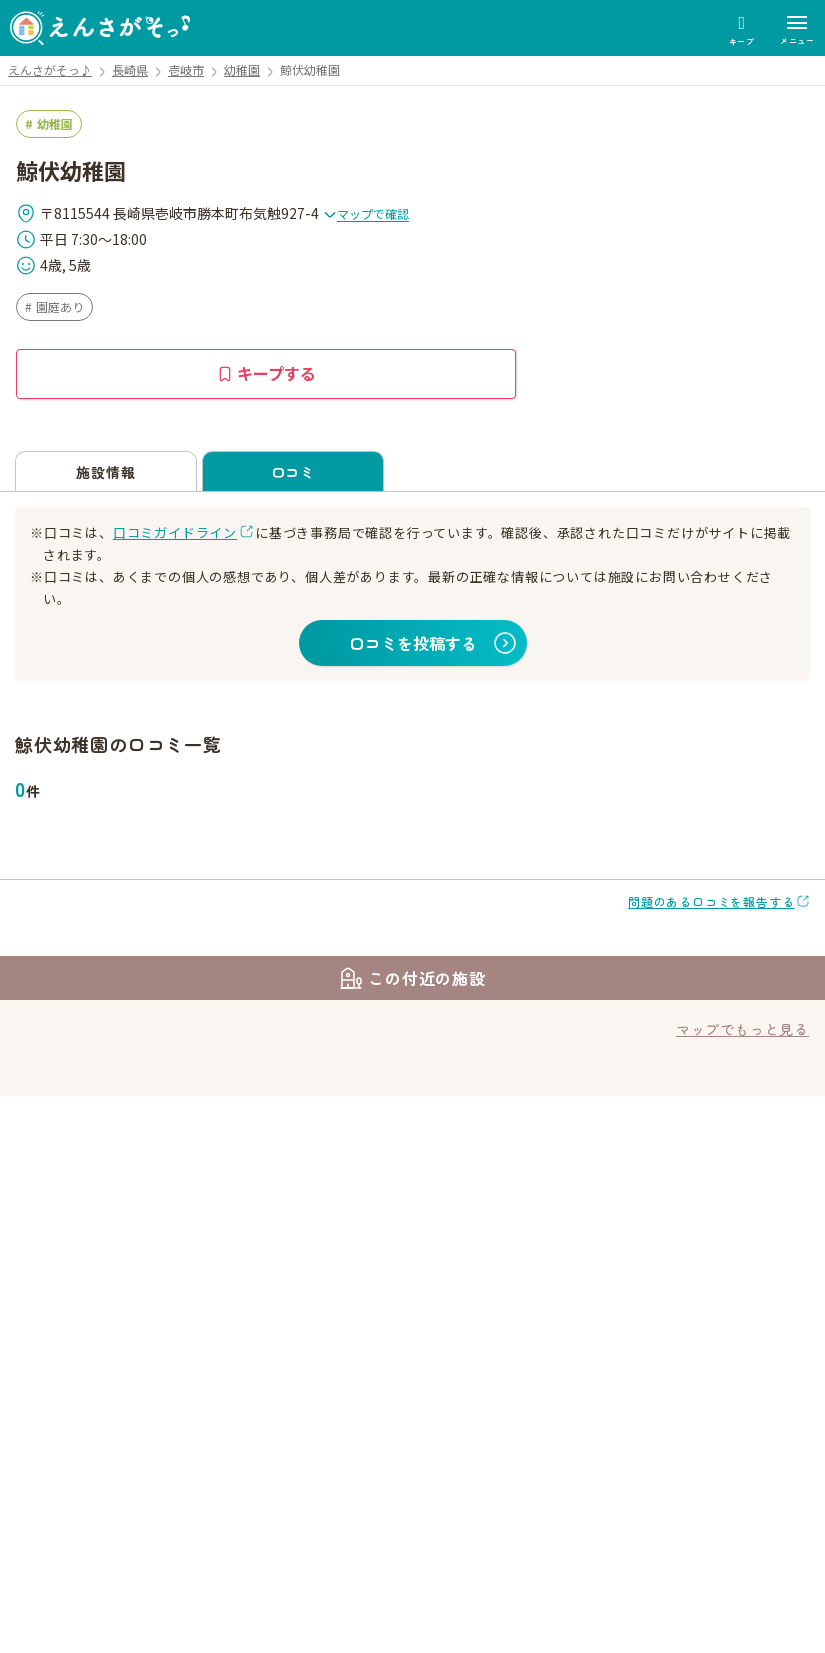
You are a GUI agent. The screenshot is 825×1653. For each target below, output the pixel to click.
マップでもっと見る (742, 1029)
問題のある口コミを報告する (711, 901)
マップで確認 (366, 213)
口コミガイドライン (175, 532)
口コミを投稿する (413, 643)
